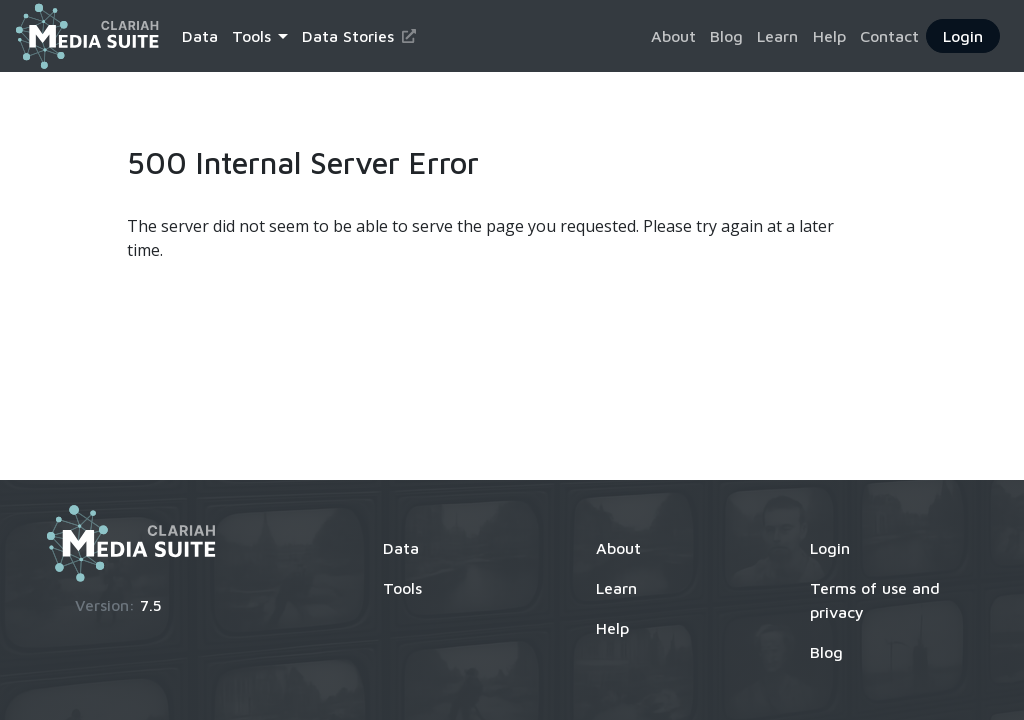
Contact (889, 36)
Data (200, 36)
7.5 (151, 605)
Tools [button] (251, 36)
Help (829, 36)
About (673, 36)
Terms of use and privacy (875, 600)
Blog (726, 36)
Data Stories (359, 36)
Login (963, 36)
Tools (402, 588)
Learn (777, 36)
